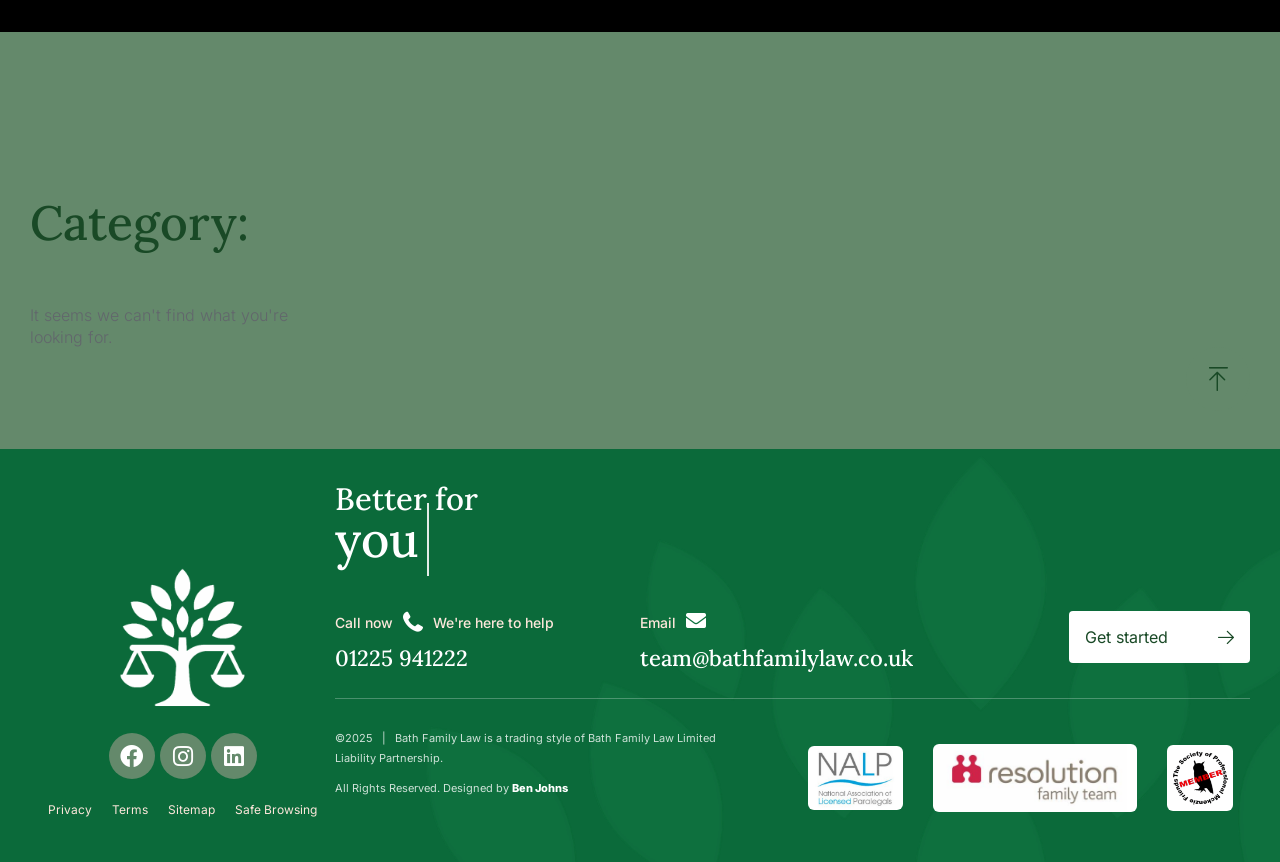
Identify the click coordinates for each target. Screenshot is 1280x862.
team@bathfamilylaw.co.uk (776, 658)
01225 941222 (401, 658)
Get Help (460, 15)
